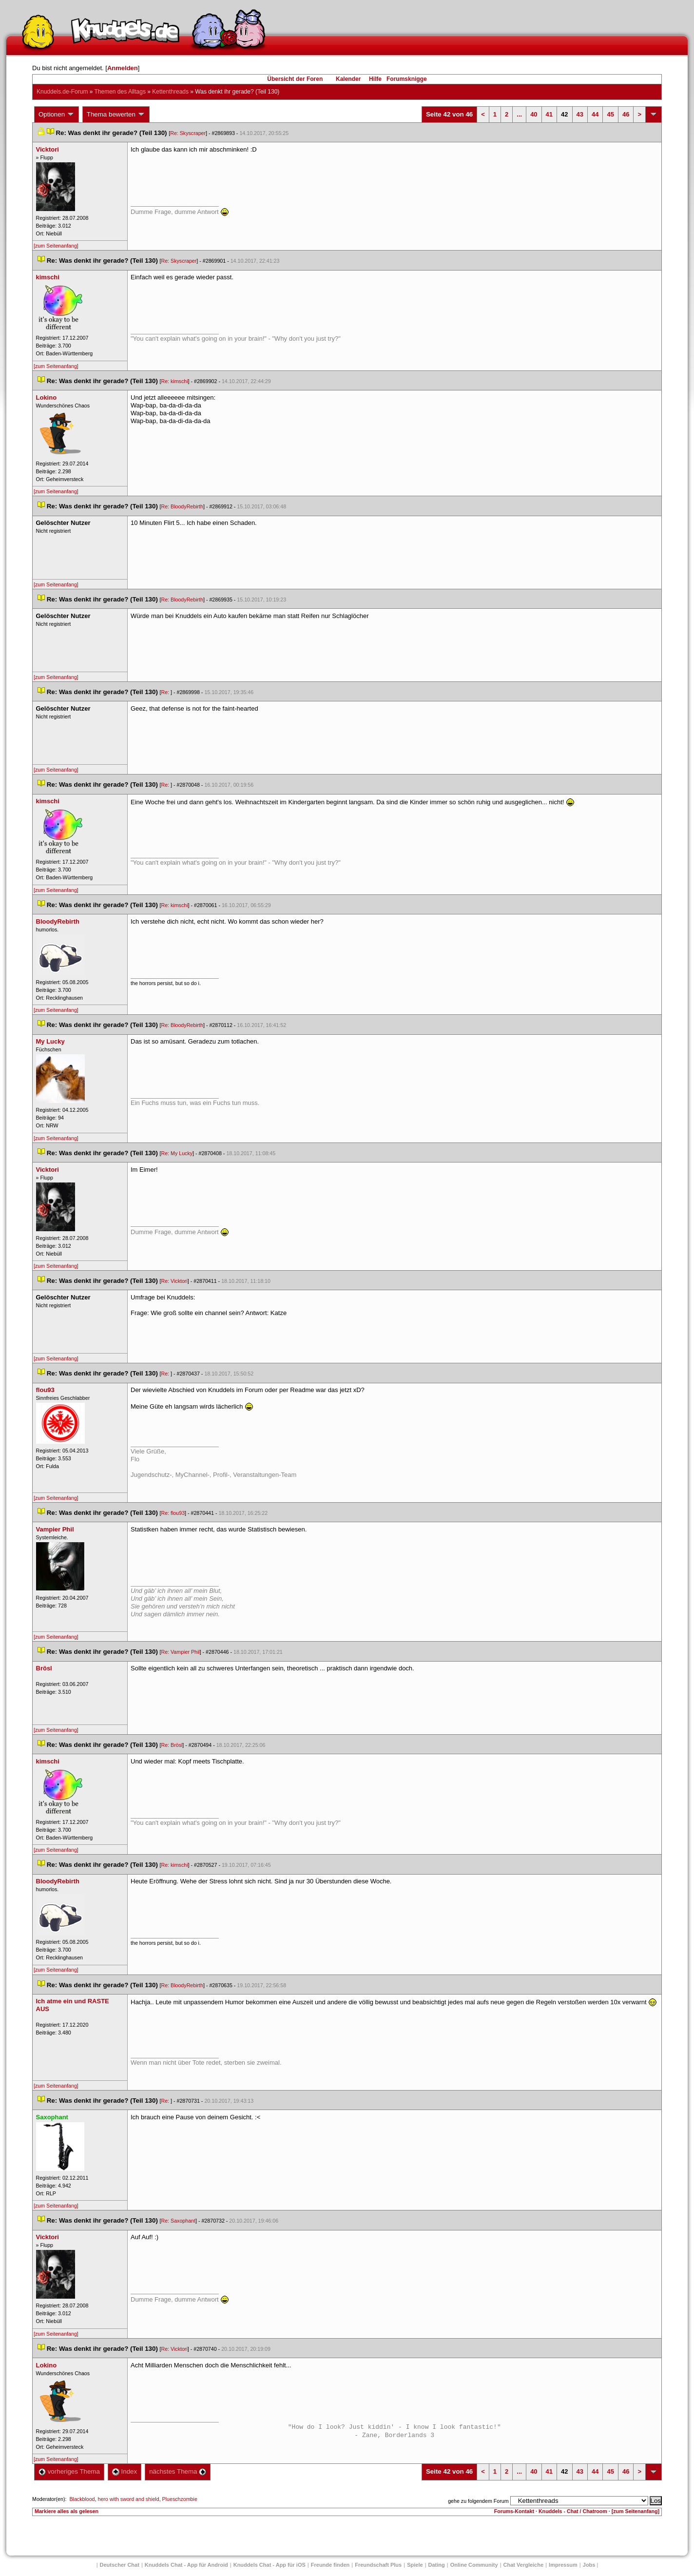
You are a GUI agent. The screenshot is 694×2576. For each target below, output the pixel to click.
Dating (436, 2565)
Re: (166, 692)
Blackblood (82, 2499)
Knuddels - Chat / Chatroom (573, 2511)
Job (589, 2565)
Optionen (57, 114)
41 (549, 114)
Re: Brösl (172, 1745)
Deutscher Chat (119, 2565)
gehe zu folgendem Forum (478, 2501)
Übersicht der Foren (295, 79)
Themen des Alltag (120, 91)
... (519, 114)
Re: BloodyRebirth (182, 506)
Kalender (348, 79)
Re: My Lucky (177, 1153)
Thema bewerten (116, 114)
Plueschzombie (179, 2499)
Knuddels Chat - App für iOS (269, 2565)
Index (124, 2471)
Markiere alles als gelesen (66, 2511)
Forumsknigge (406, 79)
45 (610, 114)
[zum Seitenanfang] (56, 246)
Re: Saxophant (178, 2221)
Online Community (474, 2565)
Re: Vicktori (174, 1281)
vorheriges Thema (69, 2471)
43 (580, 114)
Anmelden (122, 68)
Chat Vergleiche (523, 2565)
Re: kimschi (174, 381)
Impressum (563, 2565)
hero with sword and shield (128, 2499)
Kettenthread (170, 91)
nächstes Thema (177, 2471)
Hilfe (375, 79)
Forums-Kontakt (514, 2511)
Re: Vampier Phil (180, 1652)
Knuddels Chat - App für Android (186, 2565)
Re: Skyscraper (188, 133)
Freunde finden (330, 2565)
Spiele (415, 2565)
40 (533, 114)
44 (595, 114)
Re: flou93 (173, 1513)
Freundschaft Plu (378, 2565)
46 (625, 114)
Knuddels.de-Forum (62, 91)
